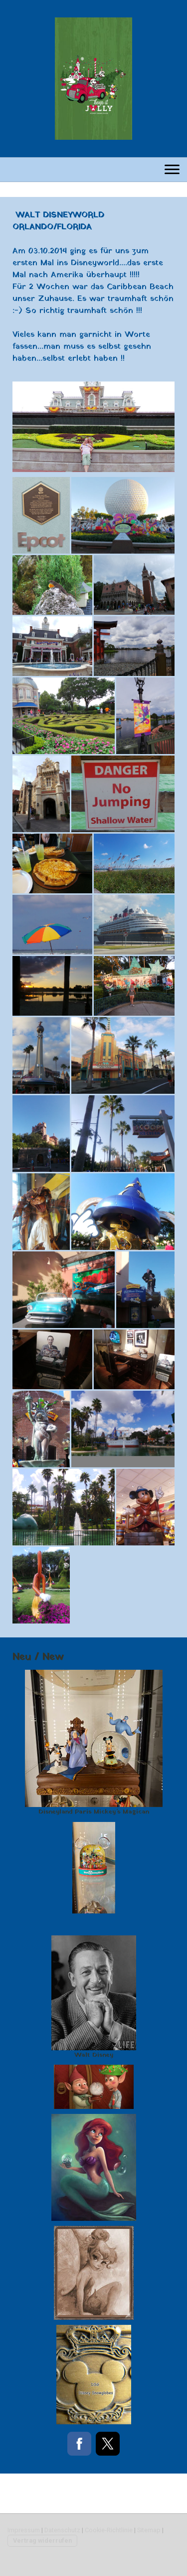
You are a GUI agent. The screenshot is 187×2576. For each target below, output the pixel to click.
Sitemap (149, 2530)
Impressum (23, 2530)
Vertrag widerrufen (42, 2540)
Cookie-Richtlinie (109, 2530)
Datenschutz (62, 2530)
